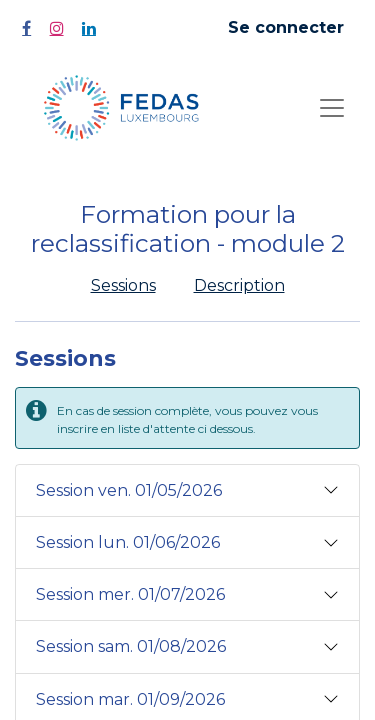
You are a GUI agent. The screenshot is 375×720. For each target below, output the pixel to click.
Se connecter (286, 27)
